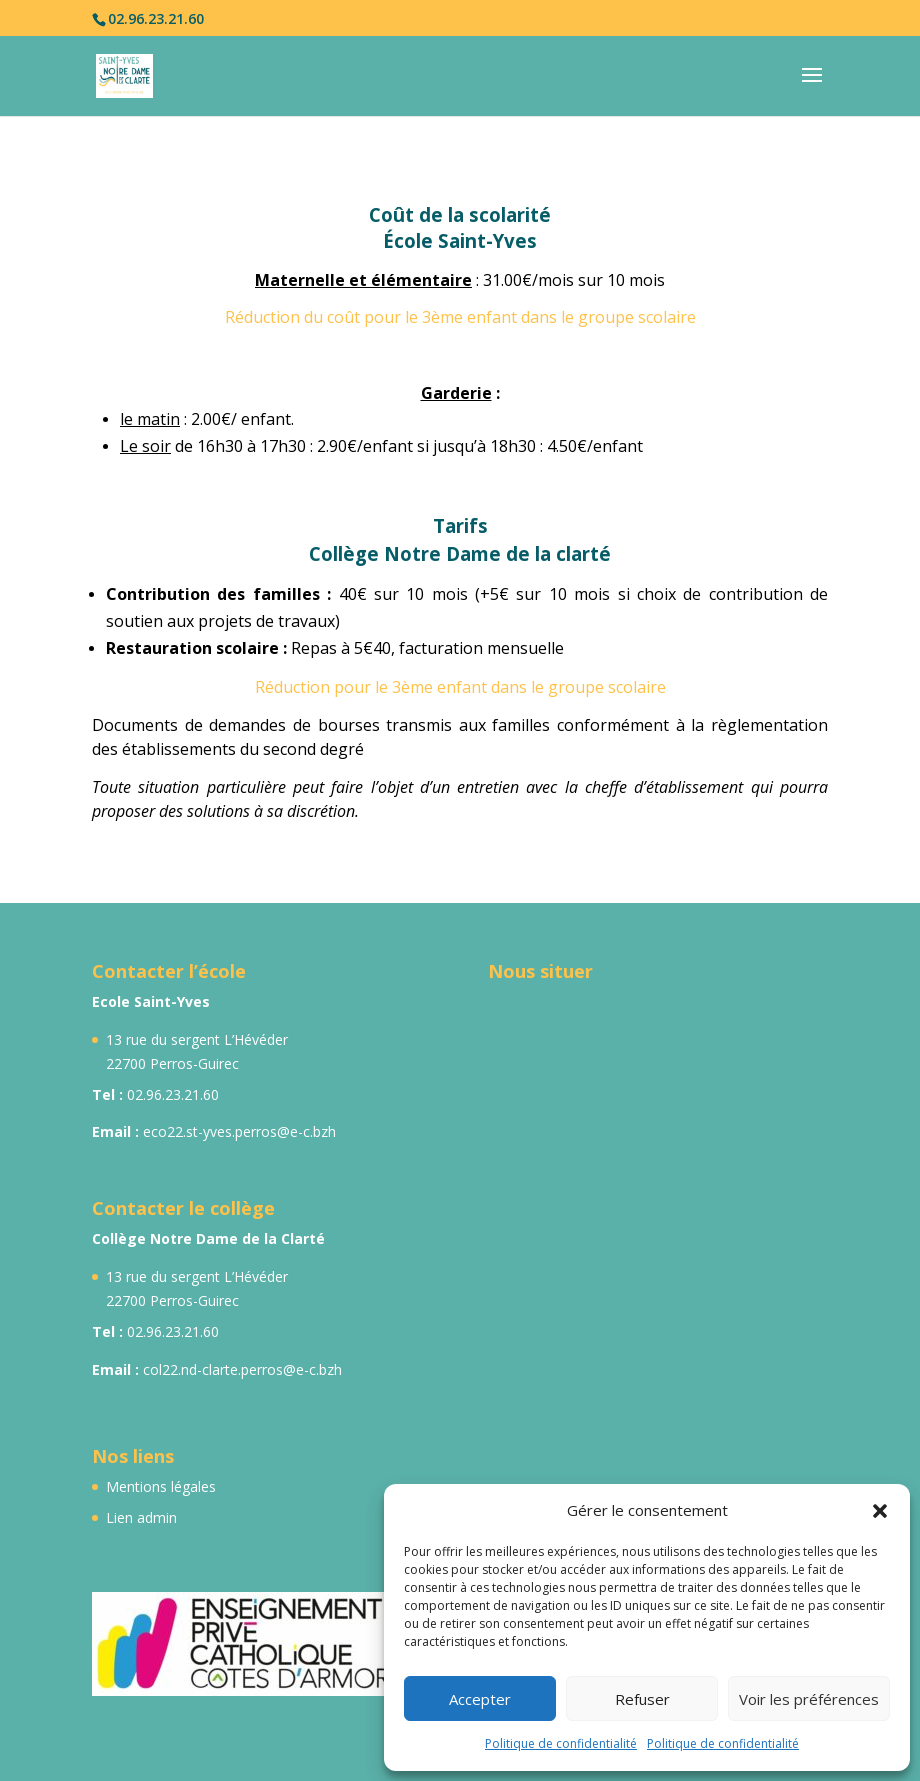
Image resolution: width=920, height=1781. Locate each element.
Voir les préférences (809, 1699)
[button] (880, 1511)
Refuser (642, 1699)
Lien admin (141, 1517)
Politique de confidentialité (561, 1743)
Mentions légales (161, 1486)
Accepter (480, 1699)
